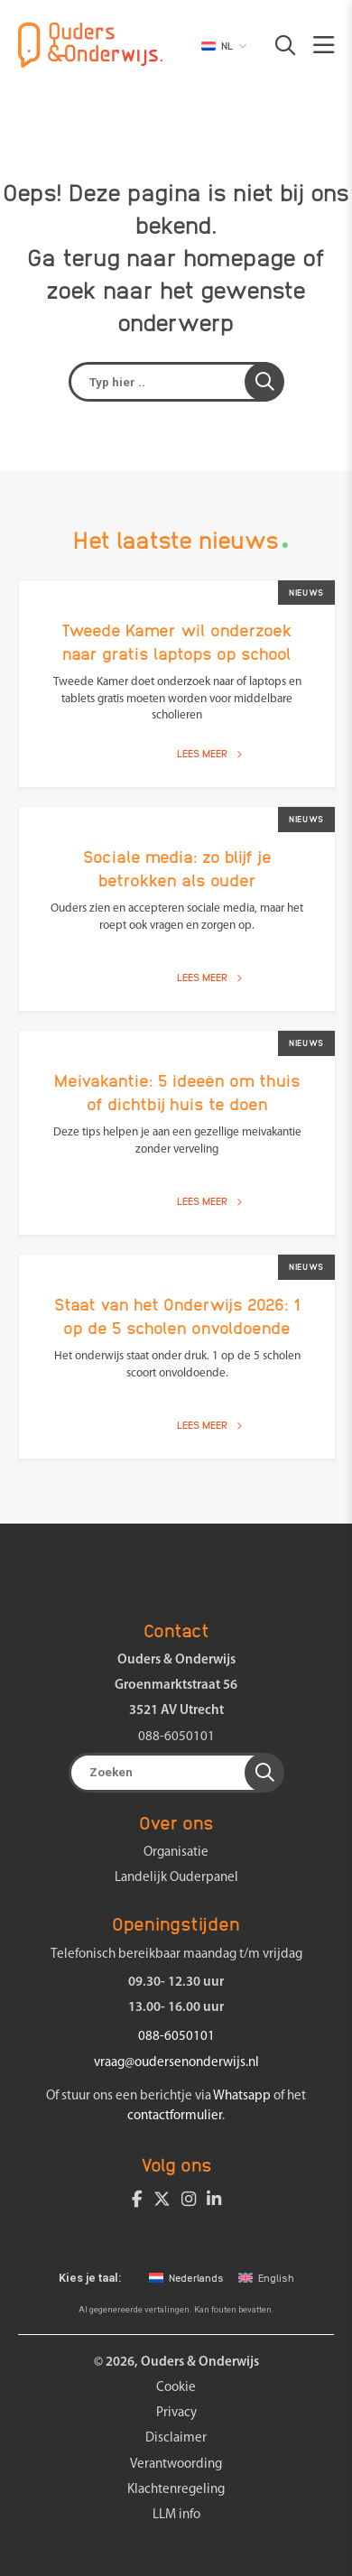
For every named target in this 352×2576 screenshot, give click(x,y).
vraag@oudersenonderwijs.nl (176, 2063)
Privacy (176, 2413)
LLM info (176, 2515)
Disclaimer (176, 2438)
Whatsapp (242, 2096)
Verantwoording (176, 2464)
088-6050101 (176, 1737)
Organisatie (176, 1852)
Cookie (176, 2388)
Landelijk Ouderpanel (176, 1878)
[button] (276, 45)
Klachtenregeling (176, 2490)
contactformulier (174, 2116)
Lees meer (209, 752)
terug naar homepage (179, 256)
